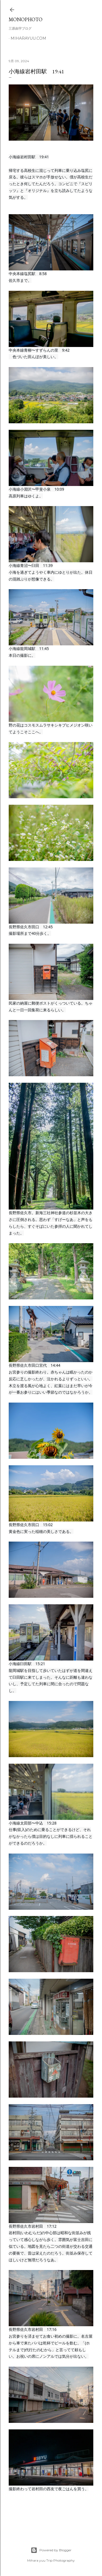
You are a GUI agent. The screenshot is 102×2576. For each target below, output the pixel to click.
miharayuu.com (28, 38)
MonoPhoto (25, 19)
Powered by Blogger (51, 2550)
